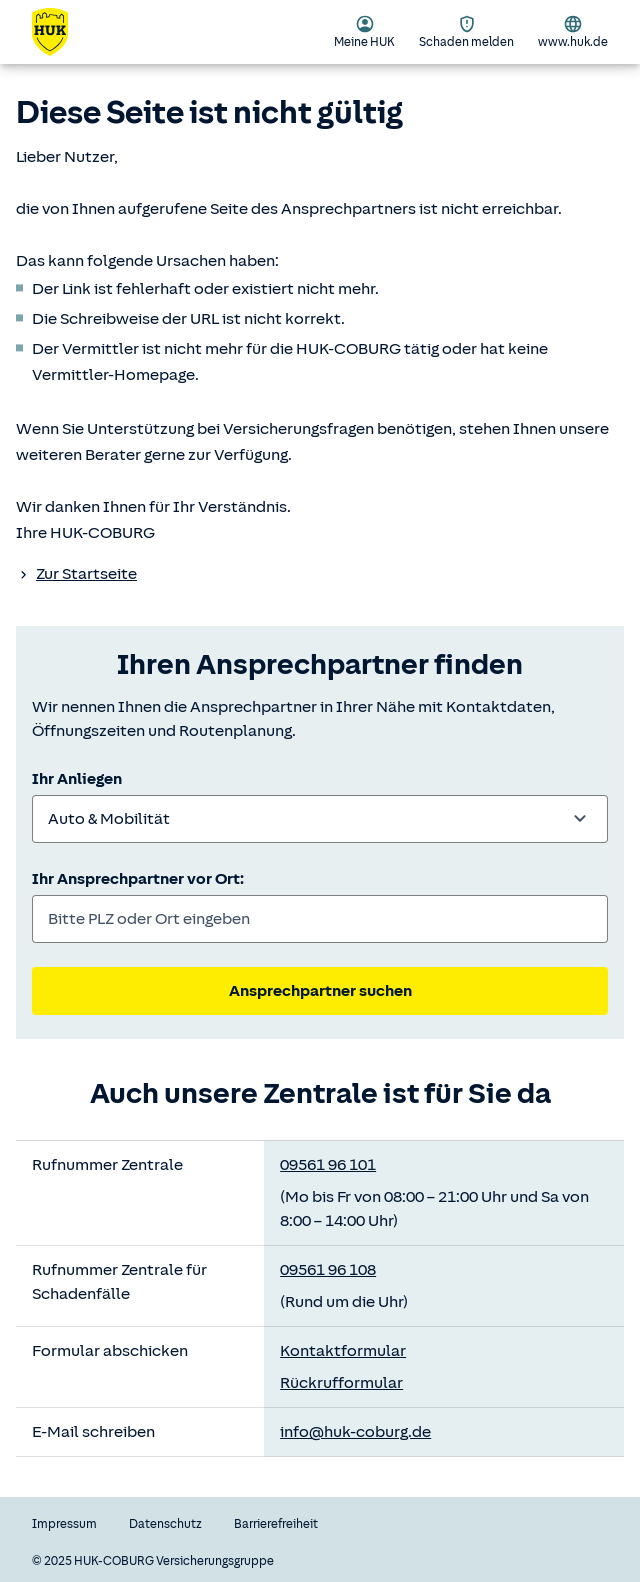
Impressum (64, 1524)
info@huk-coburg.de (355, 1432)
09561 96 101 (328, 1165)
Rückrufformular (341, 1383)
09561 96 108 (328, 1270)
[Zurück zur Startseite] (62, 32)
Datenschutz (165, 1524)
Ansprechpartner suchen (320, 991)
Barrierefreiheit (276, 1524)
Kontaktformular (343, 1351)
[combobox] (320, 819)
